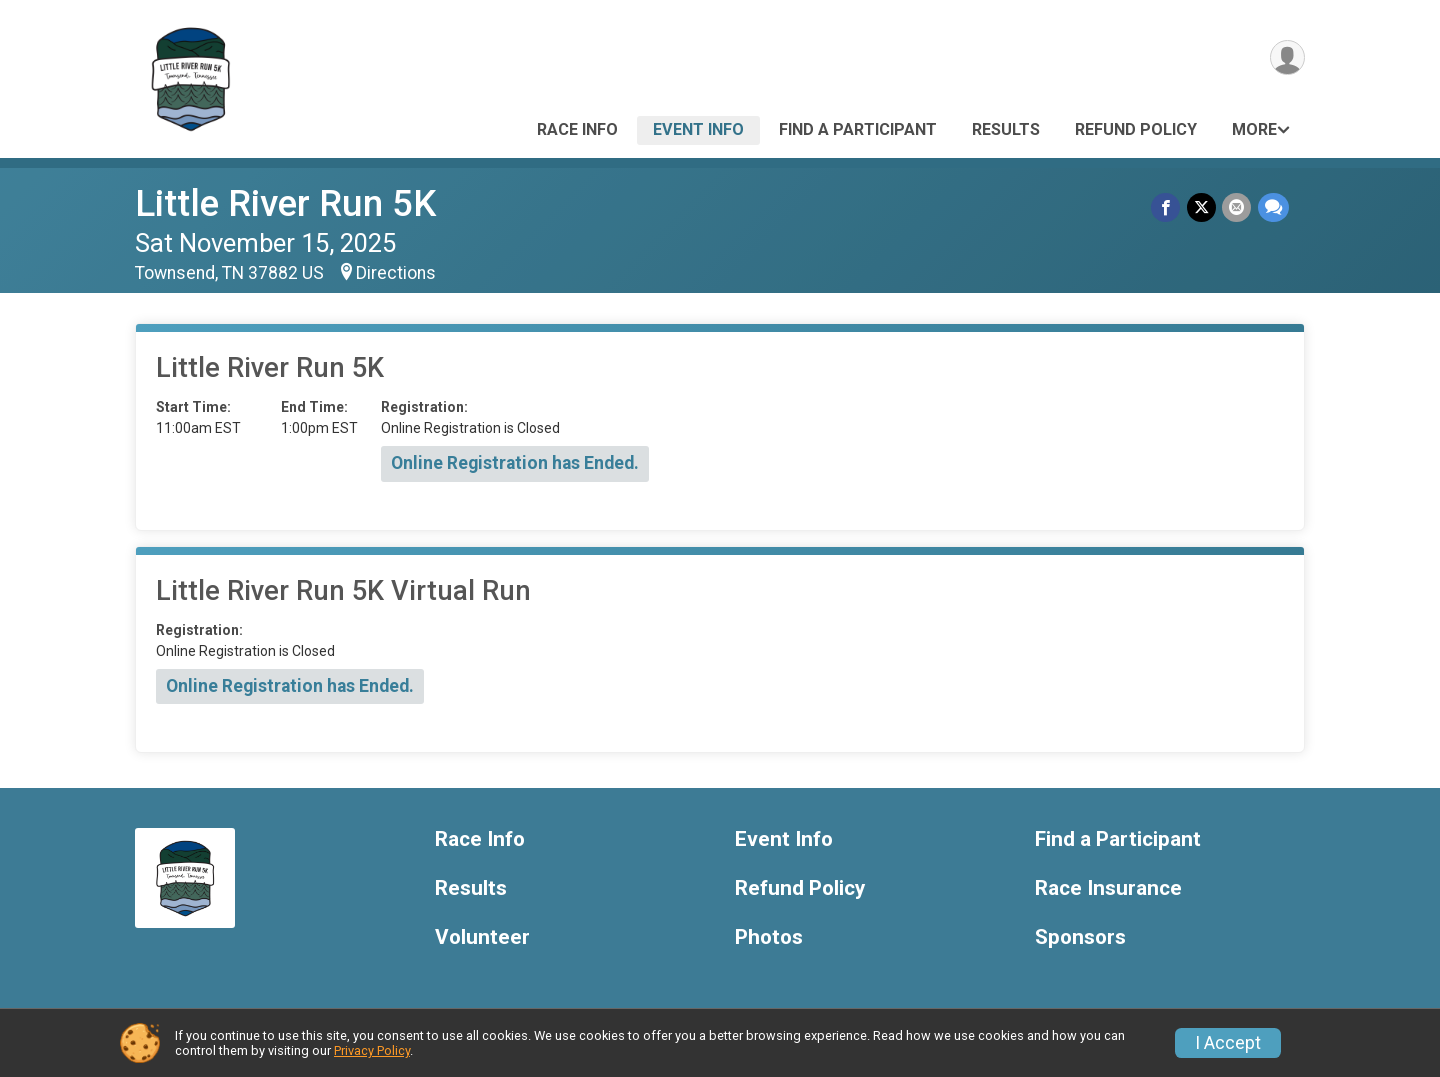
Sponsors (1080, 937)
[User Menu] (1286, 58)
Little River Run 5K (285, 203)
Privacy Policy (372, 1050)
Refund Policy (1136, 129)
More (1254, 129)
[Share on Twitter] (1202, 207)
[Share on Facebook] (1167, 207)
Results (1006, 129)
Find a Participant (858, 129)
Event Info (698, 129)
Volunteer (482, 937)
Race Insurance (1108, 888)
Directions (396, 273)
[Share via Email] (1237, 207)
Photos (769, 937)
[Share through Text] (1273, 207)
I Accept (1228, 1043)
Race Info (577, 129)
